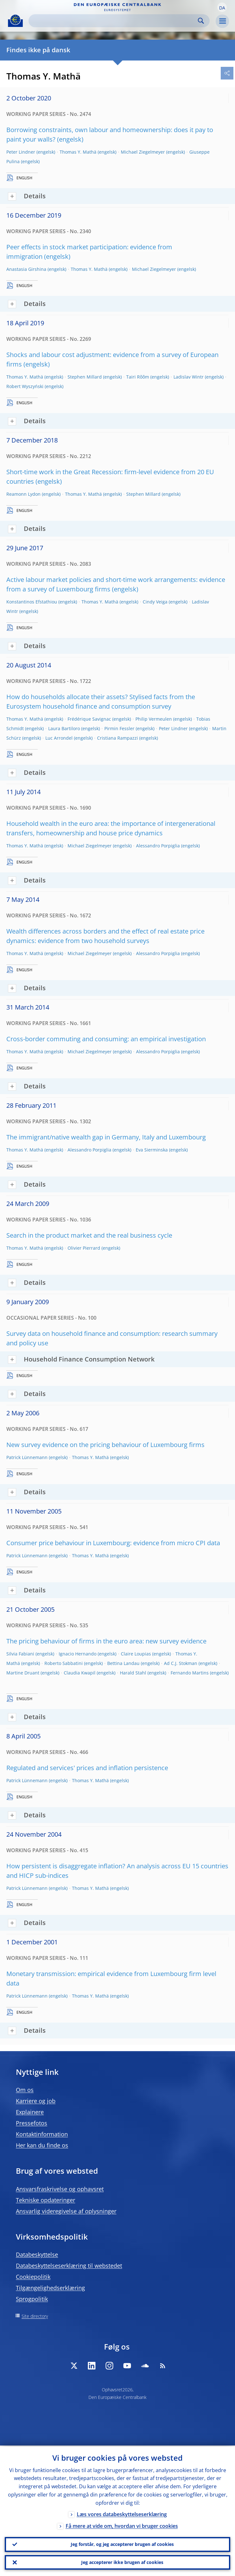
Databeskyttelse (37, 2254)
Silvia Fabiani (20, 1654)
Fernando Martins (190, 1673)
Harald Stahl (133, 1673)
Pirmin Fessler (119, 728)
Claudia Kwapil (79, 1673)
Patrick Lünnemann (27, 1457)
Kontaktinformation (42, 2134)
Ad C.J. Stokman (180, 1663)
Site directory (35, 2316)
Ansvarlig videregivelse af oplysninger (66, 2211)
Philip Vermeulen (153, 719)
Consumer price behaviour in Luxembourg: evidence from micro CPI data (113, 1543)
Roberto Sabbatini (63, 1663)
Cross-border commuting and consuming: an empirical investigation (106, 1039)
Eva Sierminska (152, 1150)
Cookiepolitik (33, 2276)
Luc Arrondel (59, 738)
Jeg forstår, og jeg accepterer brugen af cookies (122, 2544)
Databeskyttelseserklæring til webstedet (69, 2265)
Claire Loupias (136, 1654)
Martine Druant (22, 1673)
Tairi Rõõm (137, 377)
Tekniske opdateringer (45, 2200)
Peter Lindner (20, 152)
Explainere (30, 2112)
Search (201, 20)
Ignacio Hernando (77, 1654)
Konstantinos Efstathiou (31, 602)
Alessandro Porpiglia (158, 846)
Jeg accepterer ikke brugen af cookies (122, 2562)
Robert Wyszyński (24, 386)
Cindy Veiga (155, 602)
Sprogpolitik (32, 2299)
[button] (222, 7)
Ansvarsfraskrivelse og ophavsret (60, 2189)
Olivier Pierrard (84, 1248)
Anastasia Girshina (26, 269)
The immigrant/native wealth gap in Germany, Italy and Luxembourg (106, 1137)
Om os (25, 2090)
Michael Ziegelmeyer (143, 152)
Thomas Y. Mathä (78, 152)
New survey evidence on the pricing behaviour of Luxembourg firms (105, 1444)
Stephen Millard (85, 377)
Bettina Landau (123, 1663)
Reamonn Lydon (23, 494)
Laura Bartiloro (64, 728)
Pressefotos (31, 2123)
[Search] (114, 20)
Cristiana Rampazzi (117, 738)
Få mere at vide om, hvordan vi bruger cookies (122, 2525)
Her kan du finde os (42, 2145)
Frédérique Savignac (89, 719)
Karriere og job (35, 2101)
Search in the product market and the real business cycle (89, 1235)
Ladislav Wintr (188, 377)
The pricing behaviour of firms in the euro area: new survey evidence (106, 1641)
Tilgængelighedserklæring (50, 2288)
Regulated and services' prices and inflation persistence (87, 1767)
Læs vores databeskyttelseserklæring (122, 2513)
